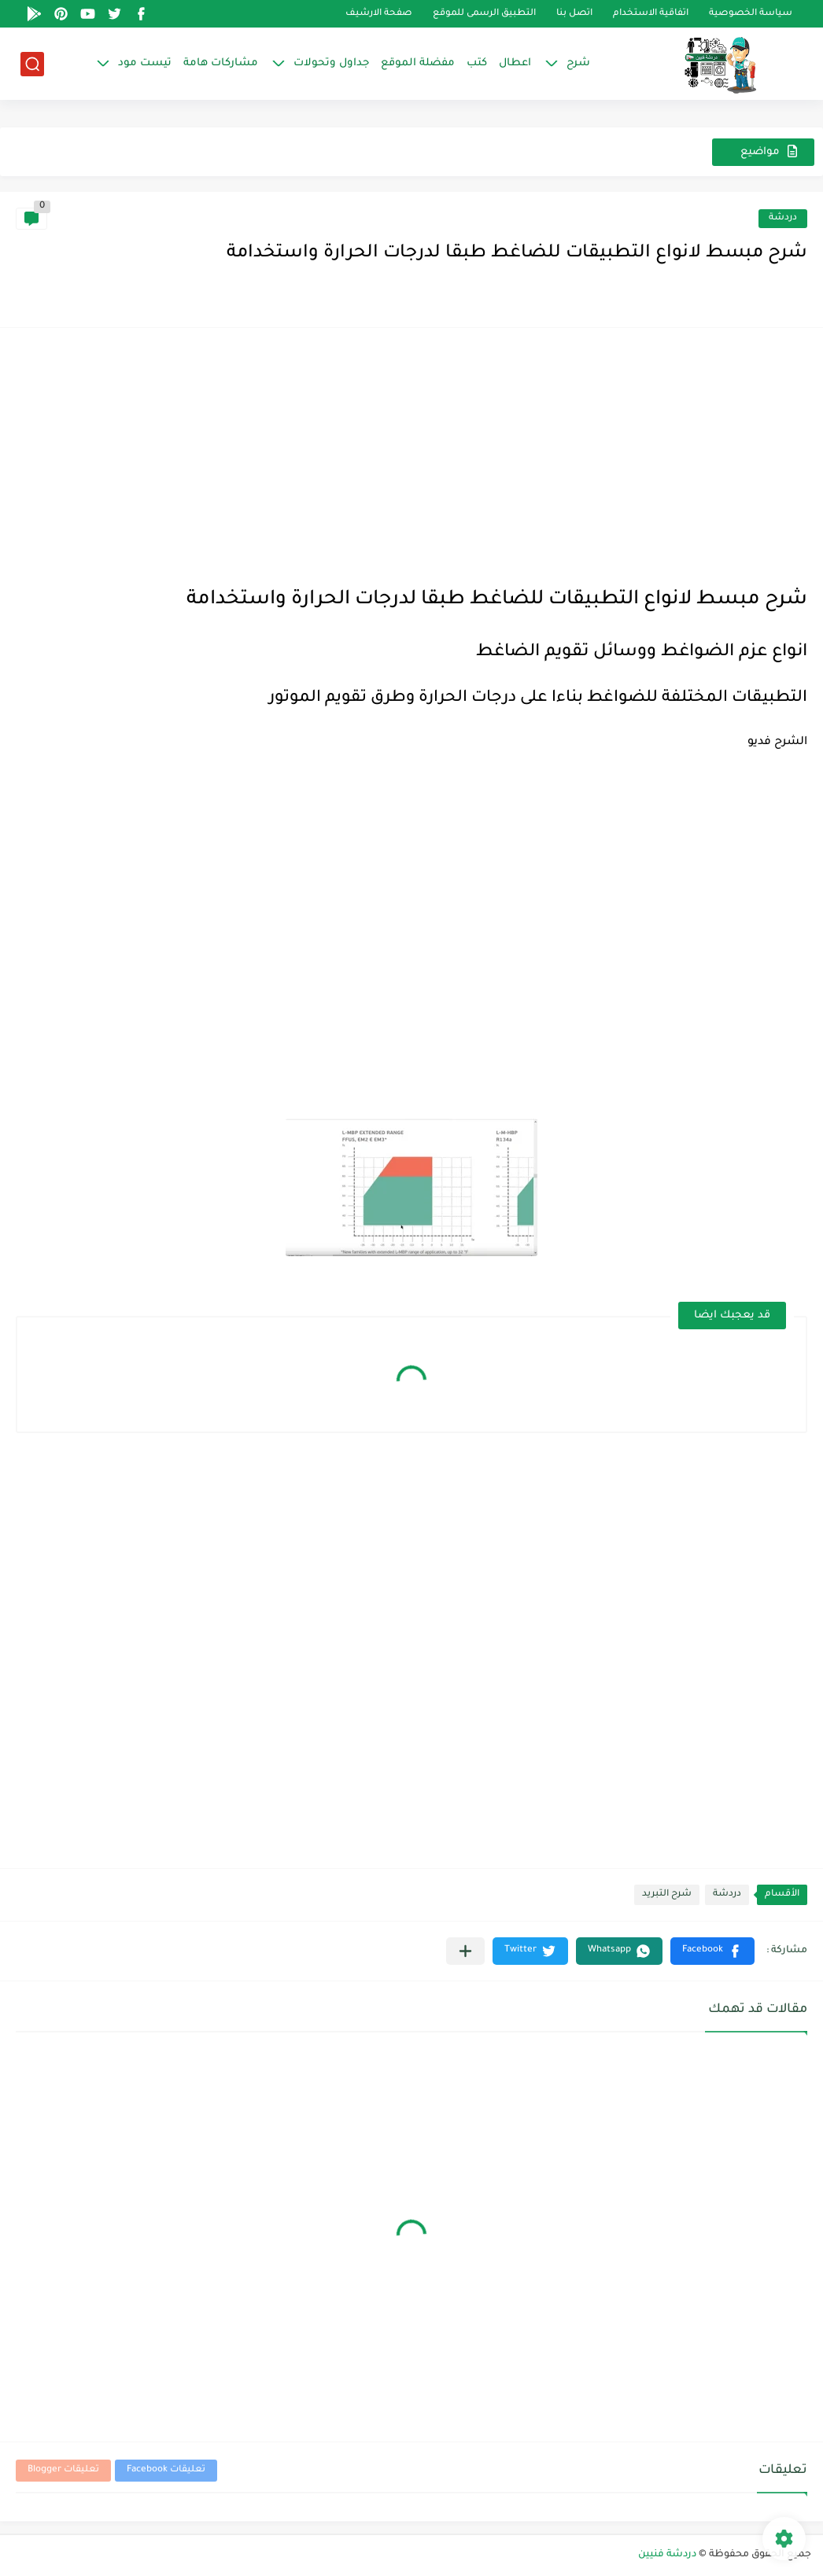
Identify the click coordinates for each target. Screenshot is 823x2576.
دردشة (783, 218)
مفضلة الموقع (418, 63)
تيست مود (145, 63)
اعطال (515, 63)
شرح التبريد (667, 1894)
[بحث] (32, 64)
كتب (477, 63)
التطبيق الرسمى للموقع (484, 14)
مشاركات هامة (220, 63)
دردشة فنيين (667, 2554)
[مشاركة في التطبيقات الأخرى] (465, 1951)
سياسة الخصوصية (750, 14)
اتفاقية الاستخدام (650, 14)
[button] (712, 1951)
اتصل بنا (574, 14)
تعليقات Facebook (166, 2470)
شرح (578, 63)
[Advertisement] (411, 454)
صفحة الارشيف (378, 14)
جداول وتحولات (331, 63)
